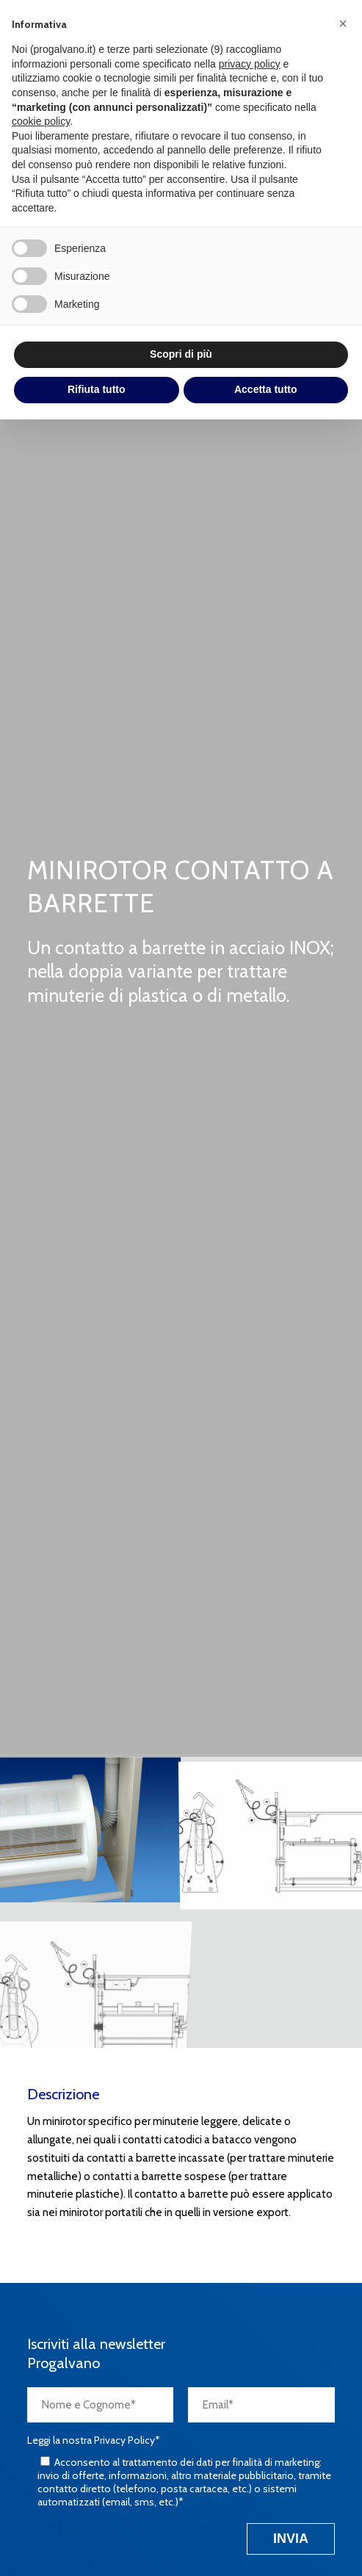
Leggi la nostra (93, 2440)
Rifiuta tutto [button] (97, 389)
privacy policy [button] (249, 64)
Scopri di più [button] (181, 354)
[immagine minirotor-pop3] (90, 1829)
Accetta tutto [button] (265, 389)
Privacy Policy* (127, 2440)
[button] (343, 23)
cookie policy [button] (41, 121)
